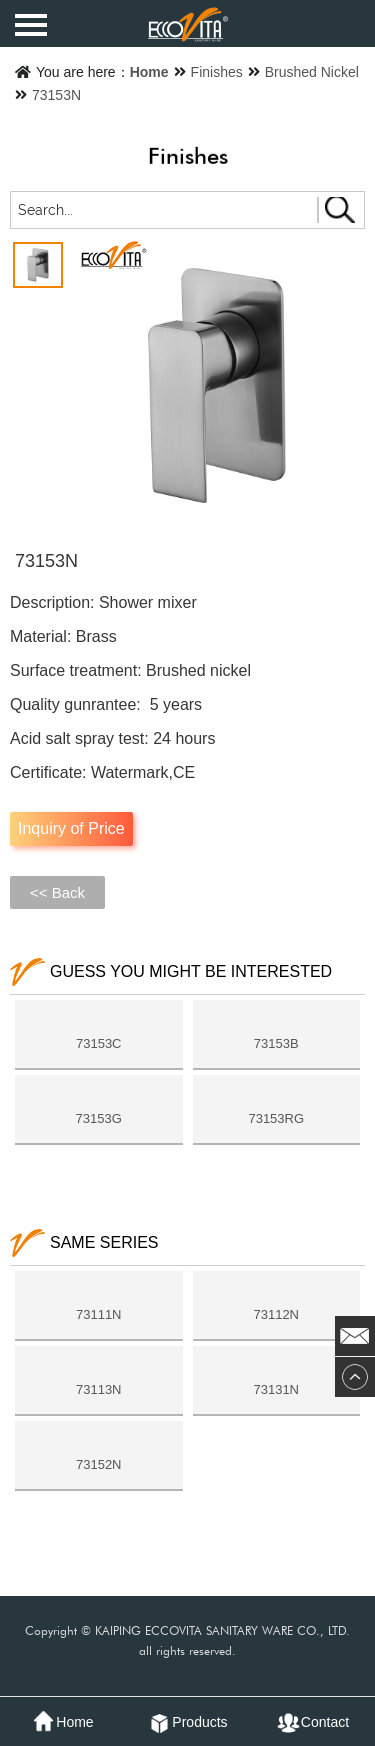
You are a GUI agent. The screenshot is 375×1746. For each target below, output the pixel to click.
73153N (56, 95)
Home (149, 72)
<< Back (57, 892)
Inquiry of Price (71, 828)
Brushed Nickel (312, 72)
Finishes (217, 72)
